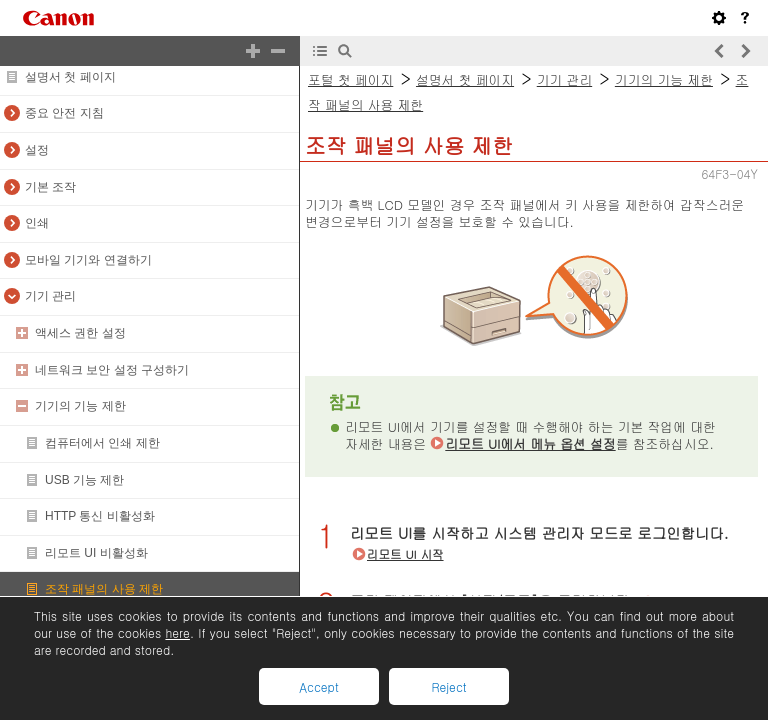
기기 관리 (50, 296)
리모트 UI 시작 (405, 554)
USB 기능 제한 (84, 480)
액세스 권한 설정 (80, 333)
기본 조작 (50, 187)
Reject (448, 686)
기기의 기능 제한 (80, 406)
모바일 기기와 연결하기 (88, 260)
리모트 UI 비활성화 (96, 553)
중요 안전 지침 (64, 113)
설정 (37, 150)
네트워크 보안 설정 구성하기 (112, 370)
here (177, 632)
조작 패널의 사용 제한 (104, 589)
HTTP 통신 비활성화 (100, 516)
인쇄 (37, 223)
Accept (318, 686)
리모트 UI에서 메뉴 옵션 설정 (530, 443)
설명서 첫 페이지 (70, 77)
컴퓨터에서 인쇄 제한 (102, 443)
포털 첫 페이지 (350, 79)
